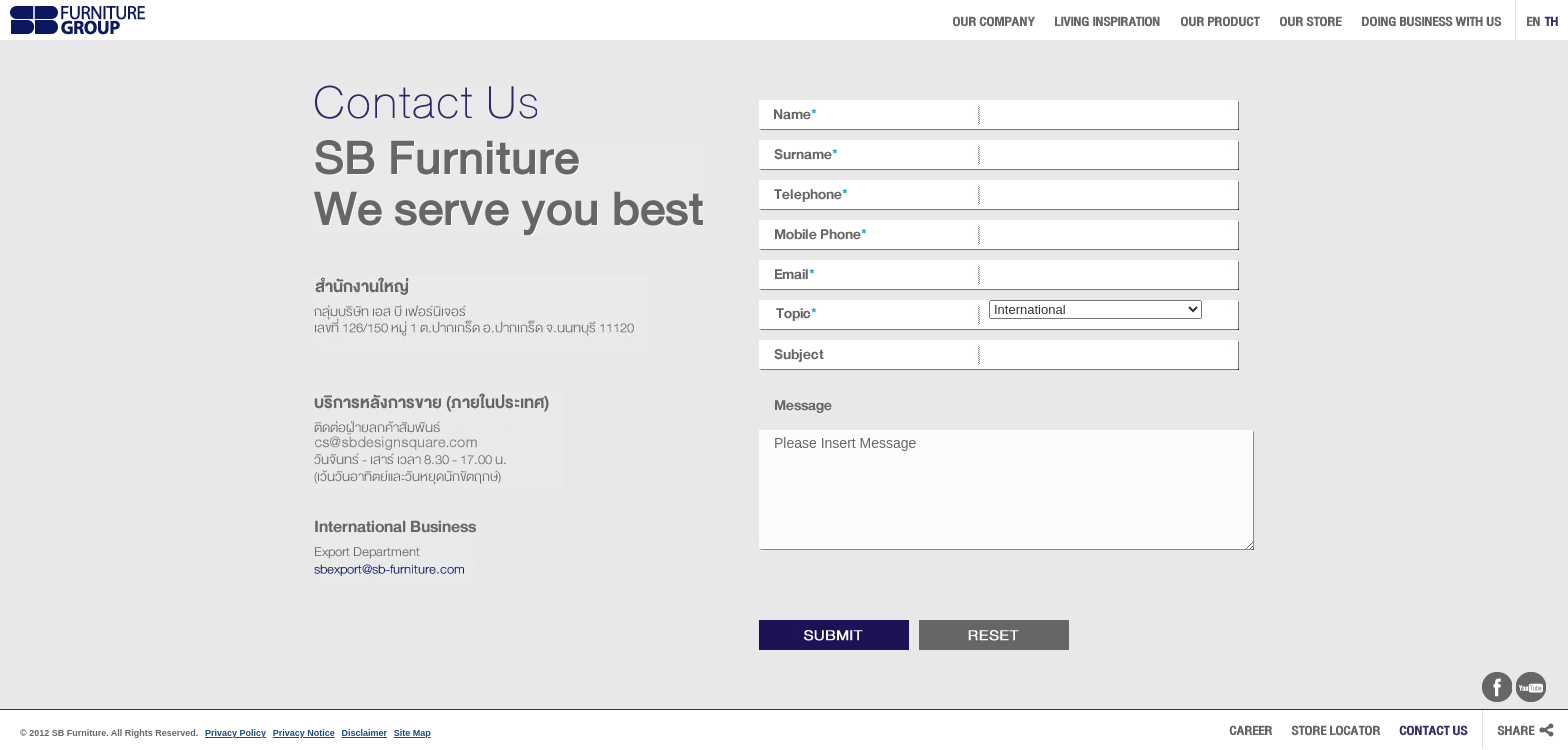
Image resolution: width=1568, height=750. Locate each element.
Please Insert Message (1006, 490)
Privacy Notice (304, 733)
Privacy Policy (235, 733)
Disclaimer (364, 733)
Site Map (412, 733)
